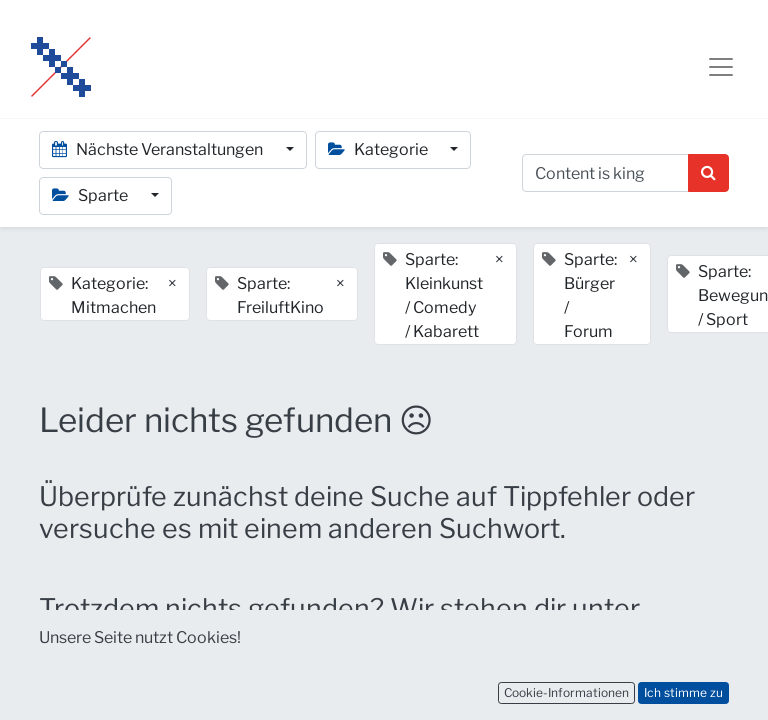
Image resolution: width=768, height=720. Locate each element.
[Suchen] (708, 173)
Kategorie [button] (379, 149)
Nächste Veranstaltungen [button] (159, 149)
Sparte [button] (91, 195)
